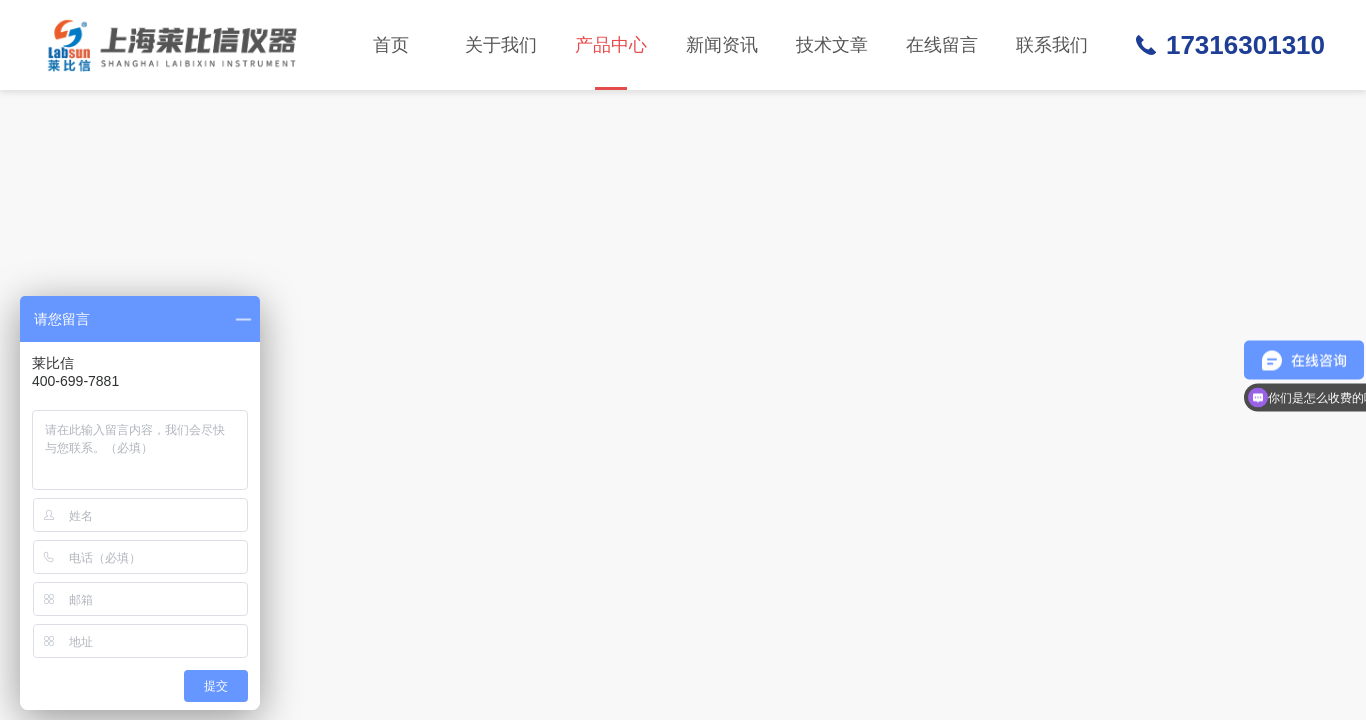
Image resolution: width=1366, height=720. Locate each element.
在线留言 (942, 45)
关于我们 (501, 45)
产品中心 (611, 62)
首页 (391, 45)
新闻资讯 (722, 45)
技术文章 (832, 45)
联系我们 (1052, 45)
